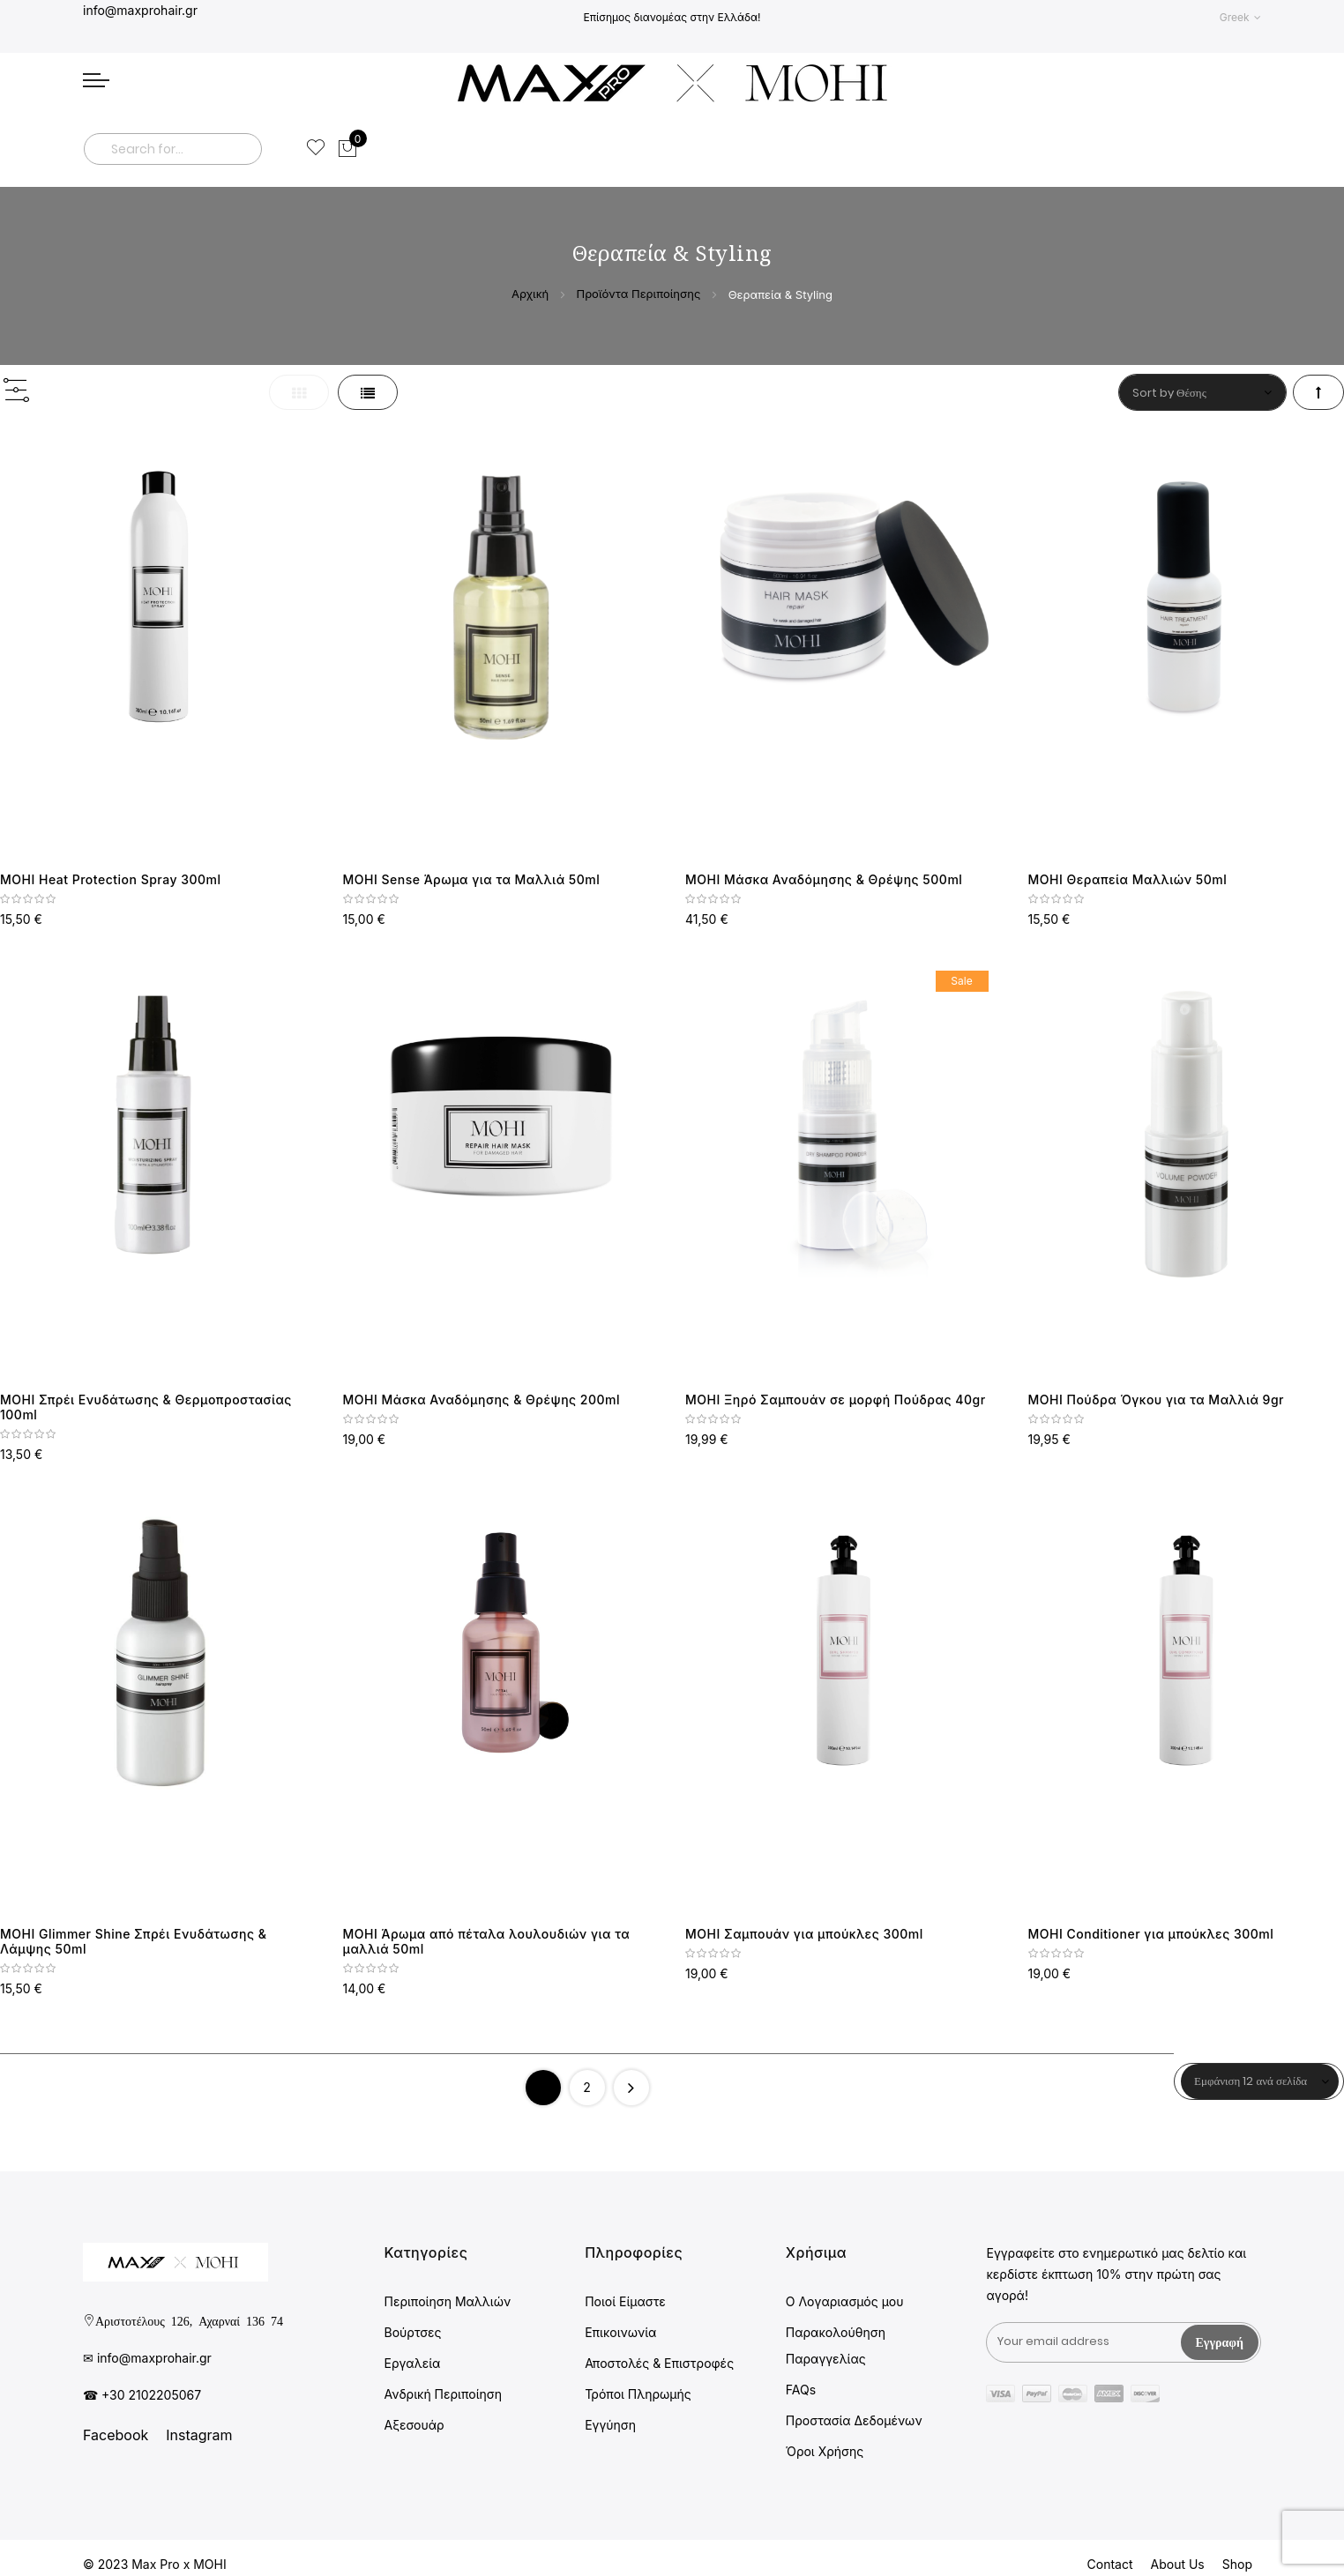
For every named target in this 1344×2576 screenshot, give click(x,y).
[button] (1240, 17)
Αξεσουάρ (414, 2424)
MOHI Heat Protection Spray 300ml (110, 879)
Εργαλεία (413, 2363)
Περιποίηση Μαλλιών (448, 2301)
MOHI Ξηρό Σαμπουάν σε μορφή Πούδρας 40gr (835, 1399)
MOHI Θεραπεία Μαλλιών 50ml (1128, 879)
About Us (1178, 2564)
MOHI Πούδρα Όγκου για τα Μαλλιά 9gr (1156, 1399)
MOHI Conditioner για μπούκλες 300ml (1151, 1933)
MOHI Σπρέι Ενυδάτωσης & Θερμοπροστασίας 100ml (146, 1407)
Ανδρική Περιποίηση (444, 2393)
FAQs (801, 2389)
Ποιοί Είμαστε (625, 2301)
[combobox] (173, 149)
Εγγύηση (610, 2424)
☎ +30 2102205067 (142, 2394)
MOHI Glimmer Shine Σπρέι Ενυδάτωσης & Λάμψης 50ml (133, 1941)
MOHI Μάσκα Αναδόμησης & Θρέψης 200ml (482, 1399)
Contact (1110, 2564)
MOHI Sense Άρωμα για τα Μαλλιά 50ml (472, 879)
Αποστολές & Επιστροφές (659, 2363)
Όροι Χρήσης (824, 2451)
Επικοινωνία (620, 2332)
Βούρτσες (413, 2332)
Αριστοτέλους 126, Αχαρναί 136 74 (189, 2320)
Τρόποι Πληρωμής (638, 2393)
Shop (1237, 2564)
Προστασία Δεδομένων (854, 2420)
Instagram (199, 2435)
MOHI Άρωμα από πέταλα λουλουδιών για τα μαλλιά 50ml (487, 1941)
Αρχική (531, 294)
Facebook (115, 2435)
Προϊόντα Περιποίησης (640, 294)
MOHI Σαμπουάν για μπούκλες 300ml (804, 1933)
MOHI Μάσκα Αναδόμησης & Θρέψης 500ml (823, 879)
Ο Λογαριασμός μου (845, 2301)
